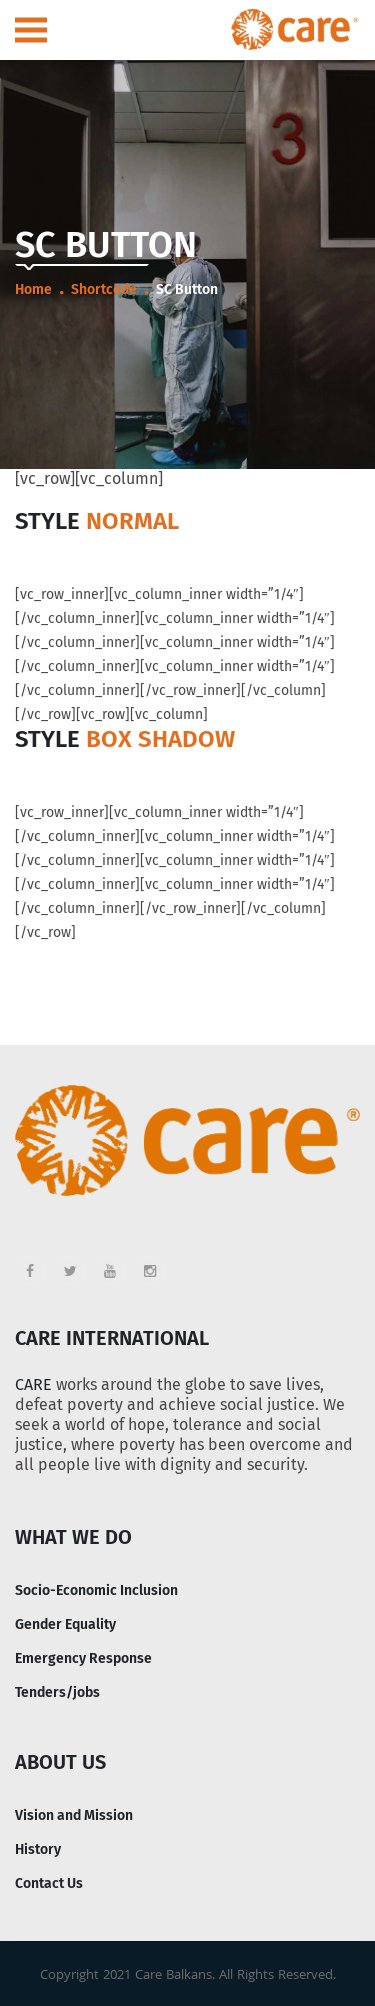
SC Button (187, 289)
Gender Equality (65, 1624)
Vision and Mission (74, 1815)
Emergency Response (83, 1658)
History (38, 1849)
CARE (33, 1384)
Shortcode (104, 289)
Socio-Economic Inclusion (96, 1590)
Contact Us (49, 1883)
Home (33, 289)
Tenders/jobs (57, 1692)
